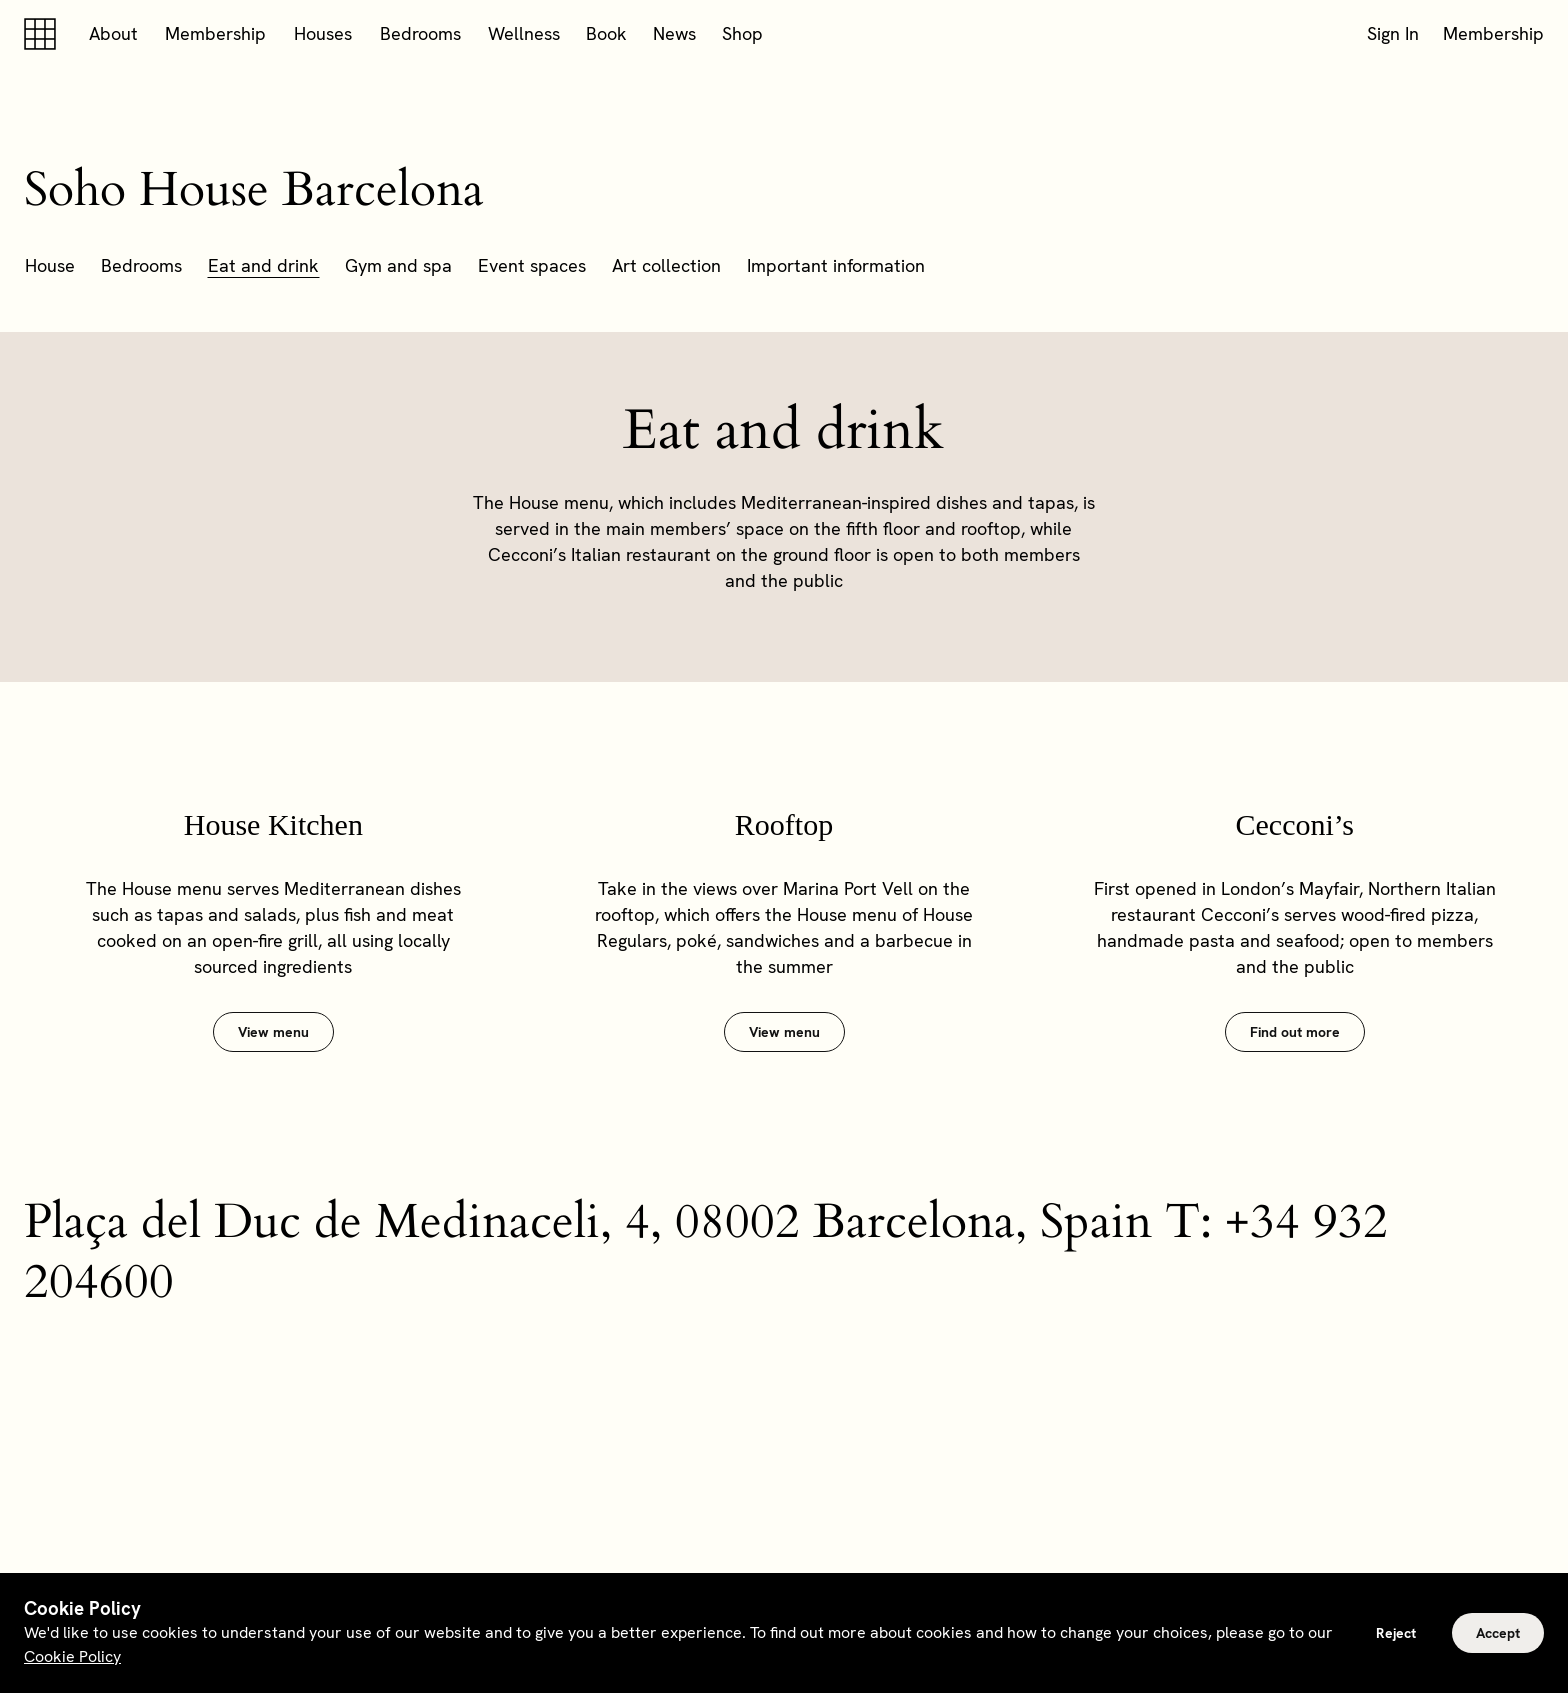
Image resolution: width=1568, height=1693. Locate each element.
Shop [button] (742, 33)
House (50, 265)
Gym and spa (398, 265)
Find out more (1295, 1032)
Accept (1498, 1633)
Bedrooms (420, 33)
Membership (215, 33)
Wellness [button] (524, 33)
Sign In (1393, 33)
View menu (273, 1032)
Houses (323, 33)
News (674, 33)
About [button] (113, 33)
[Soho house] (44, 34)
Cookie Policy (72, 1656)
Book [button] (606, 33)
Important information (836, 265)
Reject (1396, 1633)
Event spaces (532, 265)
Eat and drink (263, 265)
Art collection (666, 265)
